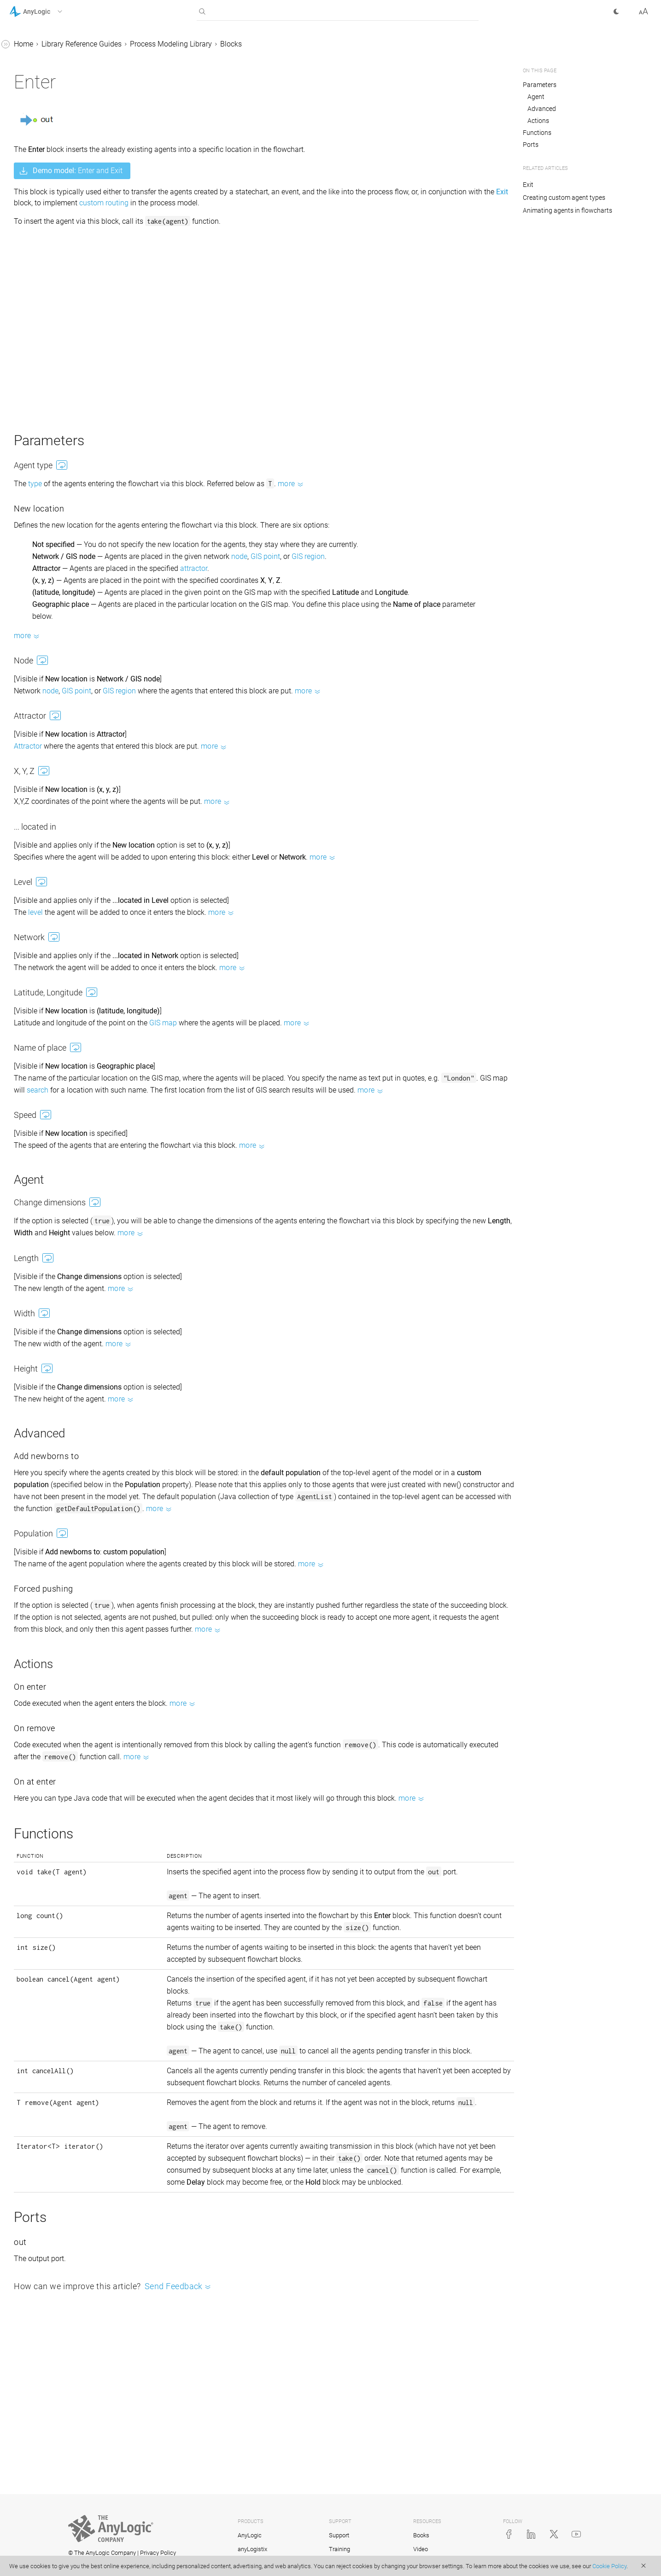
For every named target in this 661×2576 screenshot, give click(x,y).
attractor (331, 580)
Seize (42, 360)
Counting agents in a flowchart (67, 1079)
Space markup (49, 745)
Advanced (541, 108)
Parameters (540, 84)
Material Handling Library (58, 886)
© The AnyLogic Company (102, 2552)
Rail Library (36, 921)
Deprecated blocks (64, 727)
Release (46, 377)
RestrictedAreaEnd (64, 605)
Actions (538, 120)
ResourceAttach (59, 657)
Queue (44, 185)
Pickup (45, 570)
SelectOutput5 (57, 220)
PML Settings (55, 692)
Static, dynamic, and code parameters (59, 997)
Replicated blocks (46, 1173)
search (317, 1114)
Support (339, 2535)
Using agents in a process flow (68, 803)
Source (45, 132)
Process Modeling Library (58, 97)
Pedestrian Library (47, 903)
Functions (537, 132)
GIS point (403, 568)
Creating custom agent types (564, 197)
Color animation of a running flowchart (72, 833)
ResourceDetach (60, 675)
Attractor (166, 770)
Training (339, 2549)
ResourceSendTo (61, 412)
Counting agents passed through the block (57, 1056)
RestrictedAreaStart (65, 587)
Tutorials (23, 62)
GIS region (446, 568)
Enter (42, 482)
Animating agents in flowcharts (567, 210)
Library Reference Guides (49, 80)
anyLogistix (252, 2549)
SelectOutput (55, 202)
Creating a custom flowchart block (63, 1150)
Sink (41, 150)
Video (420, 2549)
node (377, 568)
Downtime (50, 465)
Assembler (51, 307)
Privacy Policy (158, 2552)
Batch (43, 517)
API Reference (31, 1225)
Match (44, 255)
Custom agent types (58, 762)
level (173, 936)
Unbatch (48, 535)
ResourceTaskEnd (63, 447)
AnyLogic (250, 2535)
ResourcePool (56, 342)
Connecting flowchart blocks (64, 973)
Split (41, 272)
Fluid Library (38, 956)
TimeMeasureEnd (62, 640)
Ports (530, 144)
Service (45, 395)
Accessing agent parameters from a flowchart (64, 1026)
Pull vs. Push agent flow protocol (65, 862)
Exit (40, 500)
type (173, 483)
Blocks (36, 115)
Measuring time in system (59, 1126)
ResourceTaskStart (64, 430)
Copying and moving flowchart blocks (67, 1103)
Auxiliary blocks (59, 710)
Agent (535, 96)
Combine (48, 290)
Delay (43, 167)
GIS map (301, 1046)
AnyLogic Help (32, 45)
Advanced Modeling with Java (58, 1208)
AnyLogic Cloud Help (42, 1243)
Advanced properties (51, 1190)
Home (161, 44)
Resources (42, 780)
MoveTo (47, 325)
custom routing (384, 202)
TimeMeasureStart (64, 622)
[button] (48, 11)
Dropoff (46, 552)
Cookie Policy (609, 2566)
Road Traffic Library (49, 938)
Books (421, 2535)
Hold (41, 237)
